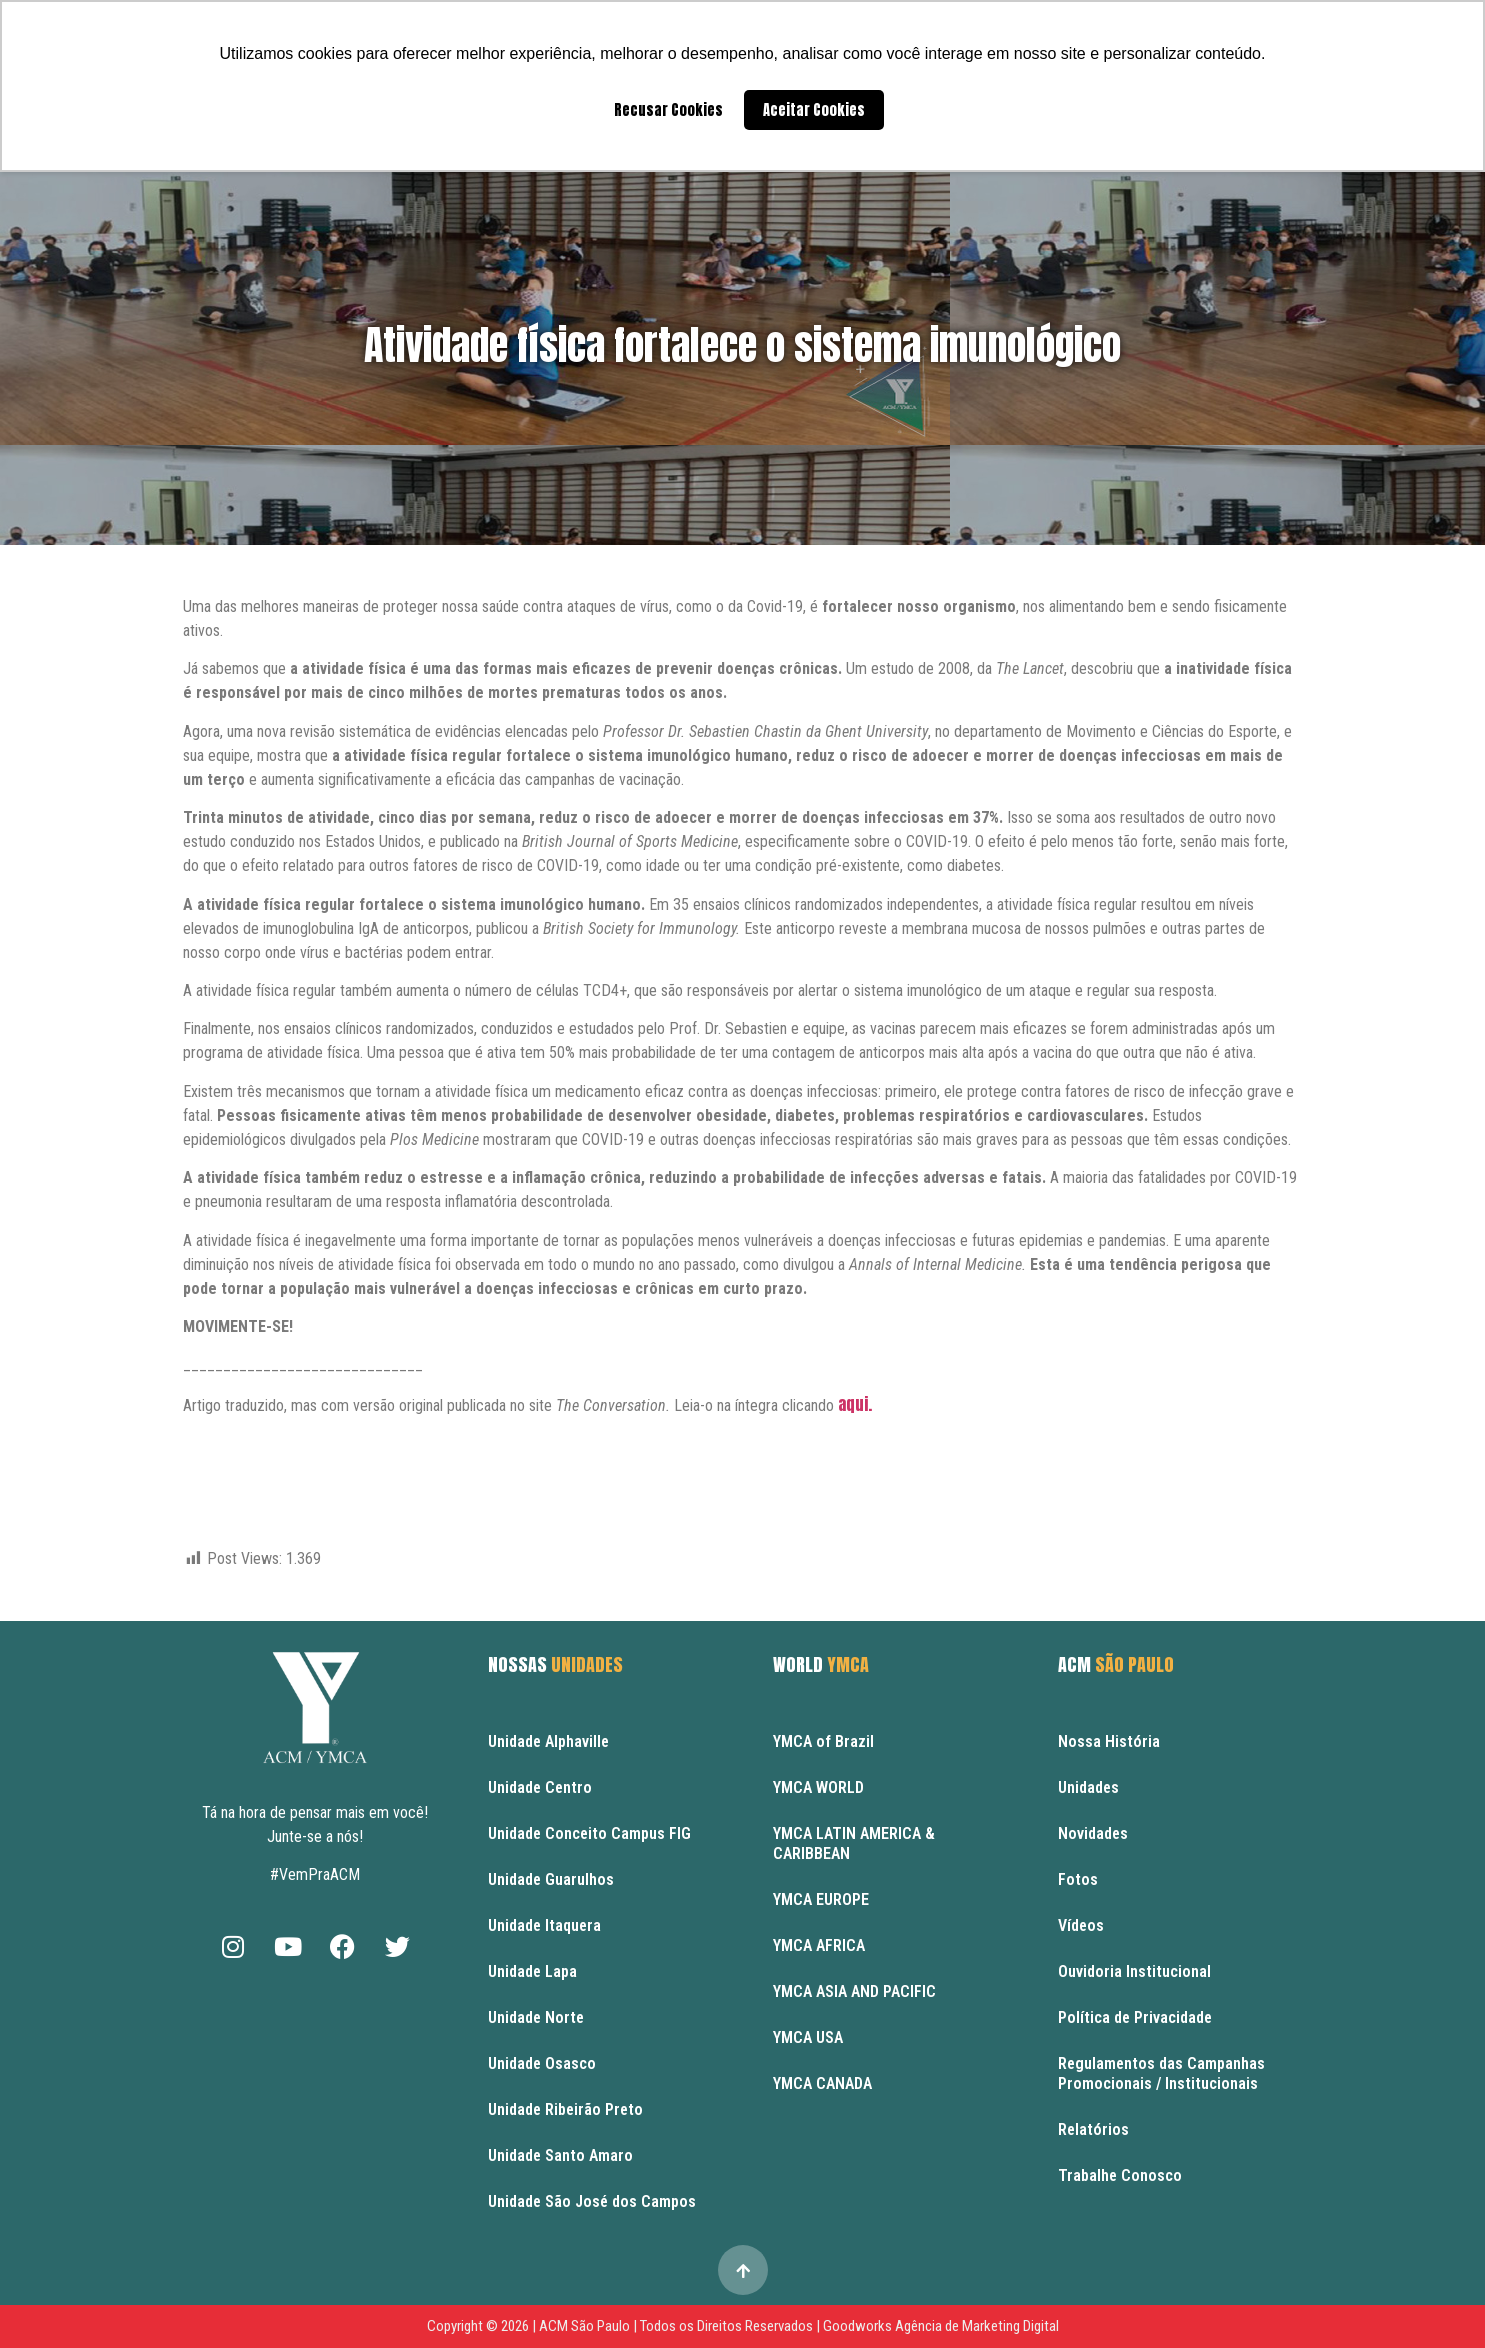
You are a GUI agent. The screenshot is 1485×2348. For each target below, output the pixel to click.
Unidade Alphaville (548, 1741)
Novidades (1093, 1833)
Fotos (1078, 1879)
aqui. (857, 1404)
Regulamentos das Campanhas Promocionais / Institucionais (1161, 2073)
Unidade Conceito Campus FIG (589, 1833)
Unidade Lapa (532, 1971)
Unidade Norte (536, 2017)
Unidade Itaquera (544, 1925)
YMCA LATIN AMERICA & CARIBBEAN (854, 1843)
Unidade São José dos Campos (592, 2201)
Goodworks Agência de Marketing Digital (941, 2326)
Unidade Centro (540, 1787)
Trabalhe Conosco (1120, 2175)
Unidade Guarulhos (551, 1879)
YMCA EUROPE (821, 1899)
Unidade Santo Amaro (560, 2155)
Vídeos (1081, 1925)
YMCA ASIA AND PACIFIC (854, 1991)
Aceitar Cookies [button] (814, 110)
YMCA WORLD (818, 1787)
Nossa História (1109, 1741)
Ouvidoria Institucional (1134, 1971)
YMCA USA (808, 2037)
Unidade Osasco (542, 2063)
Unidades (1088, 1787)
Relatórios (1093, 2129)
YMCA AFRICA (819, 1945)
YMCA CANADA (822, 2083)
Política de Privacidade (1135, 2017)
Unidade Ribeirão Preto (565, 2109)
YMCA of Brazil (823, 1741)
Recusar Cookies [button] (668, 110)
